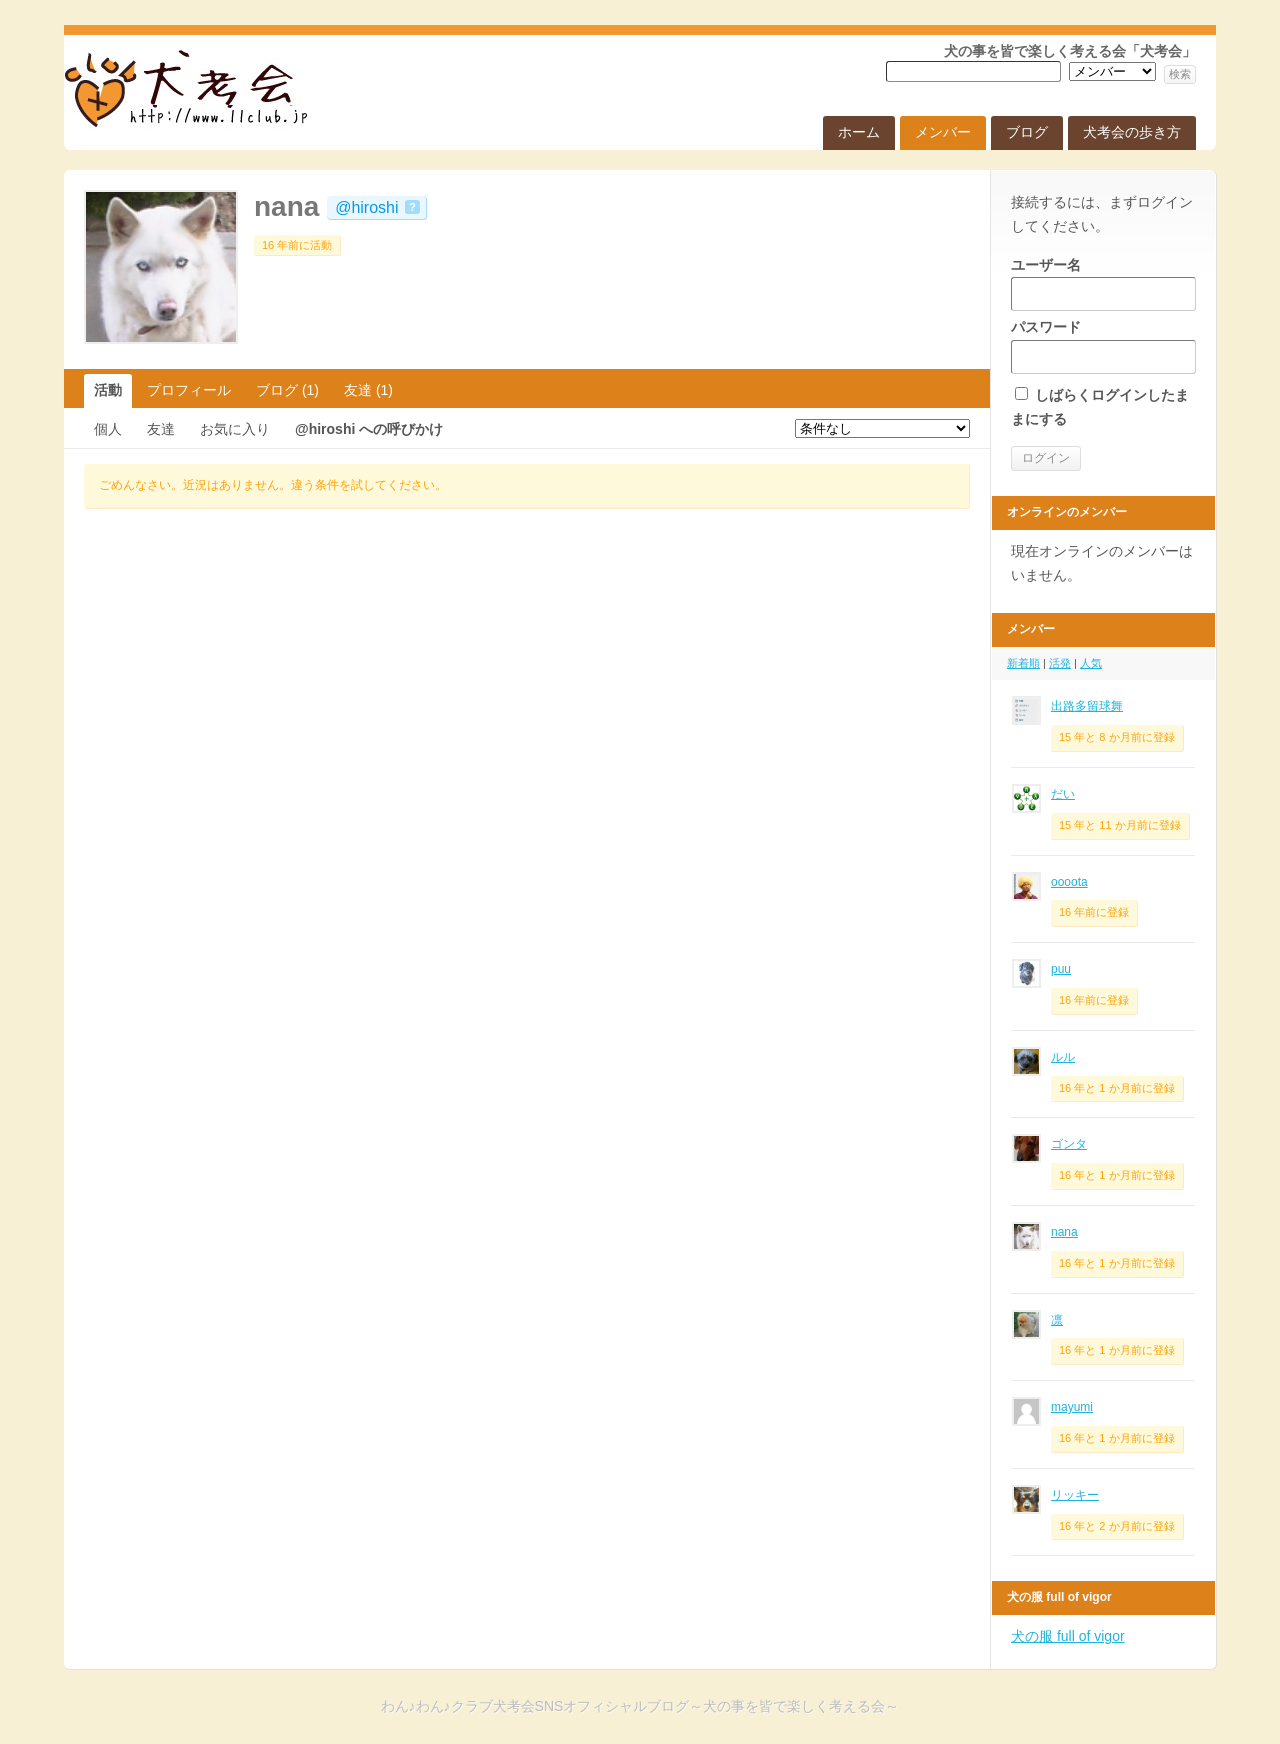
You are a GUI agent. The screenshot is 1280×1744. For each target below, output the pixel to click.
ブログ (1027, 132)
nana (286, 206)
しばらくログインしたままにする (1100, 407)
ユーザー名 (1103, 284)
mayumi (1072, 1407)
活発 (1060, 663)
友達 (368, 390)
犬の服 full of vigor (1068, 1636)
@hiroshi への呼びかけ (369, 429)
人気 (1091, 663)
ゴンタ (1069, 1144)
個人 (108, 429)
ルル (1063, 1057)
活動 (108, 390)
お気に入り (235, 429)
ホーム (859, 132)
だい (1063, 794)
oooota (1069, 882)
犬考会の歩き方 (1132, 132)
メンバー (943, 132)
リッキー (1075, 1495)
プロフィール (189, 390)
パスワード (1103, 346)
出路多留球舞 (1087, 706)
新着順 (1023, 663)
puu (1061, 969)
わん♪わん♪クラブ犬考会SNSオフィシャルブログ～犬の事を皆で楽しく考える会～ (183, 162)
